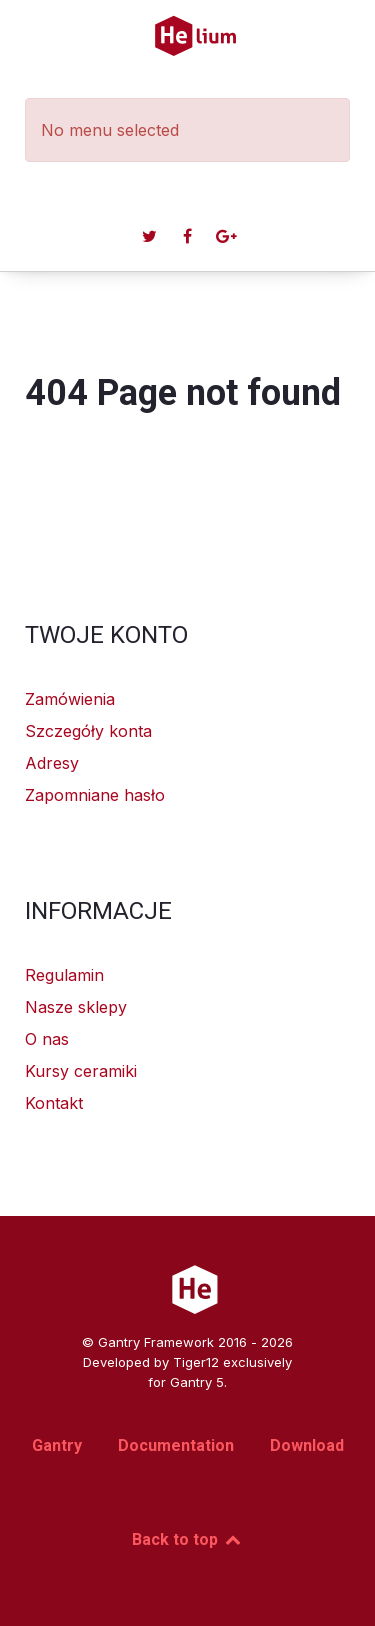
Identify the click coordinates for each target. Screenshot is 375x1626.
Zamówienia (70, 699)
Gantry (57, 1445)
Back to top (187, 1539)
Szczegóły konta (88, 731)
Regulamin (64, 975)
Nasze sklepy (76, 1007)
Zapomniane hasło (95, 795)
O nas (47, 1039)
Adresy (52, 763)
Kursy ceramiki (81, 1071)
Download (307, 1445)
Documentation (176, 1445)
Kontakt (54, 1103)
